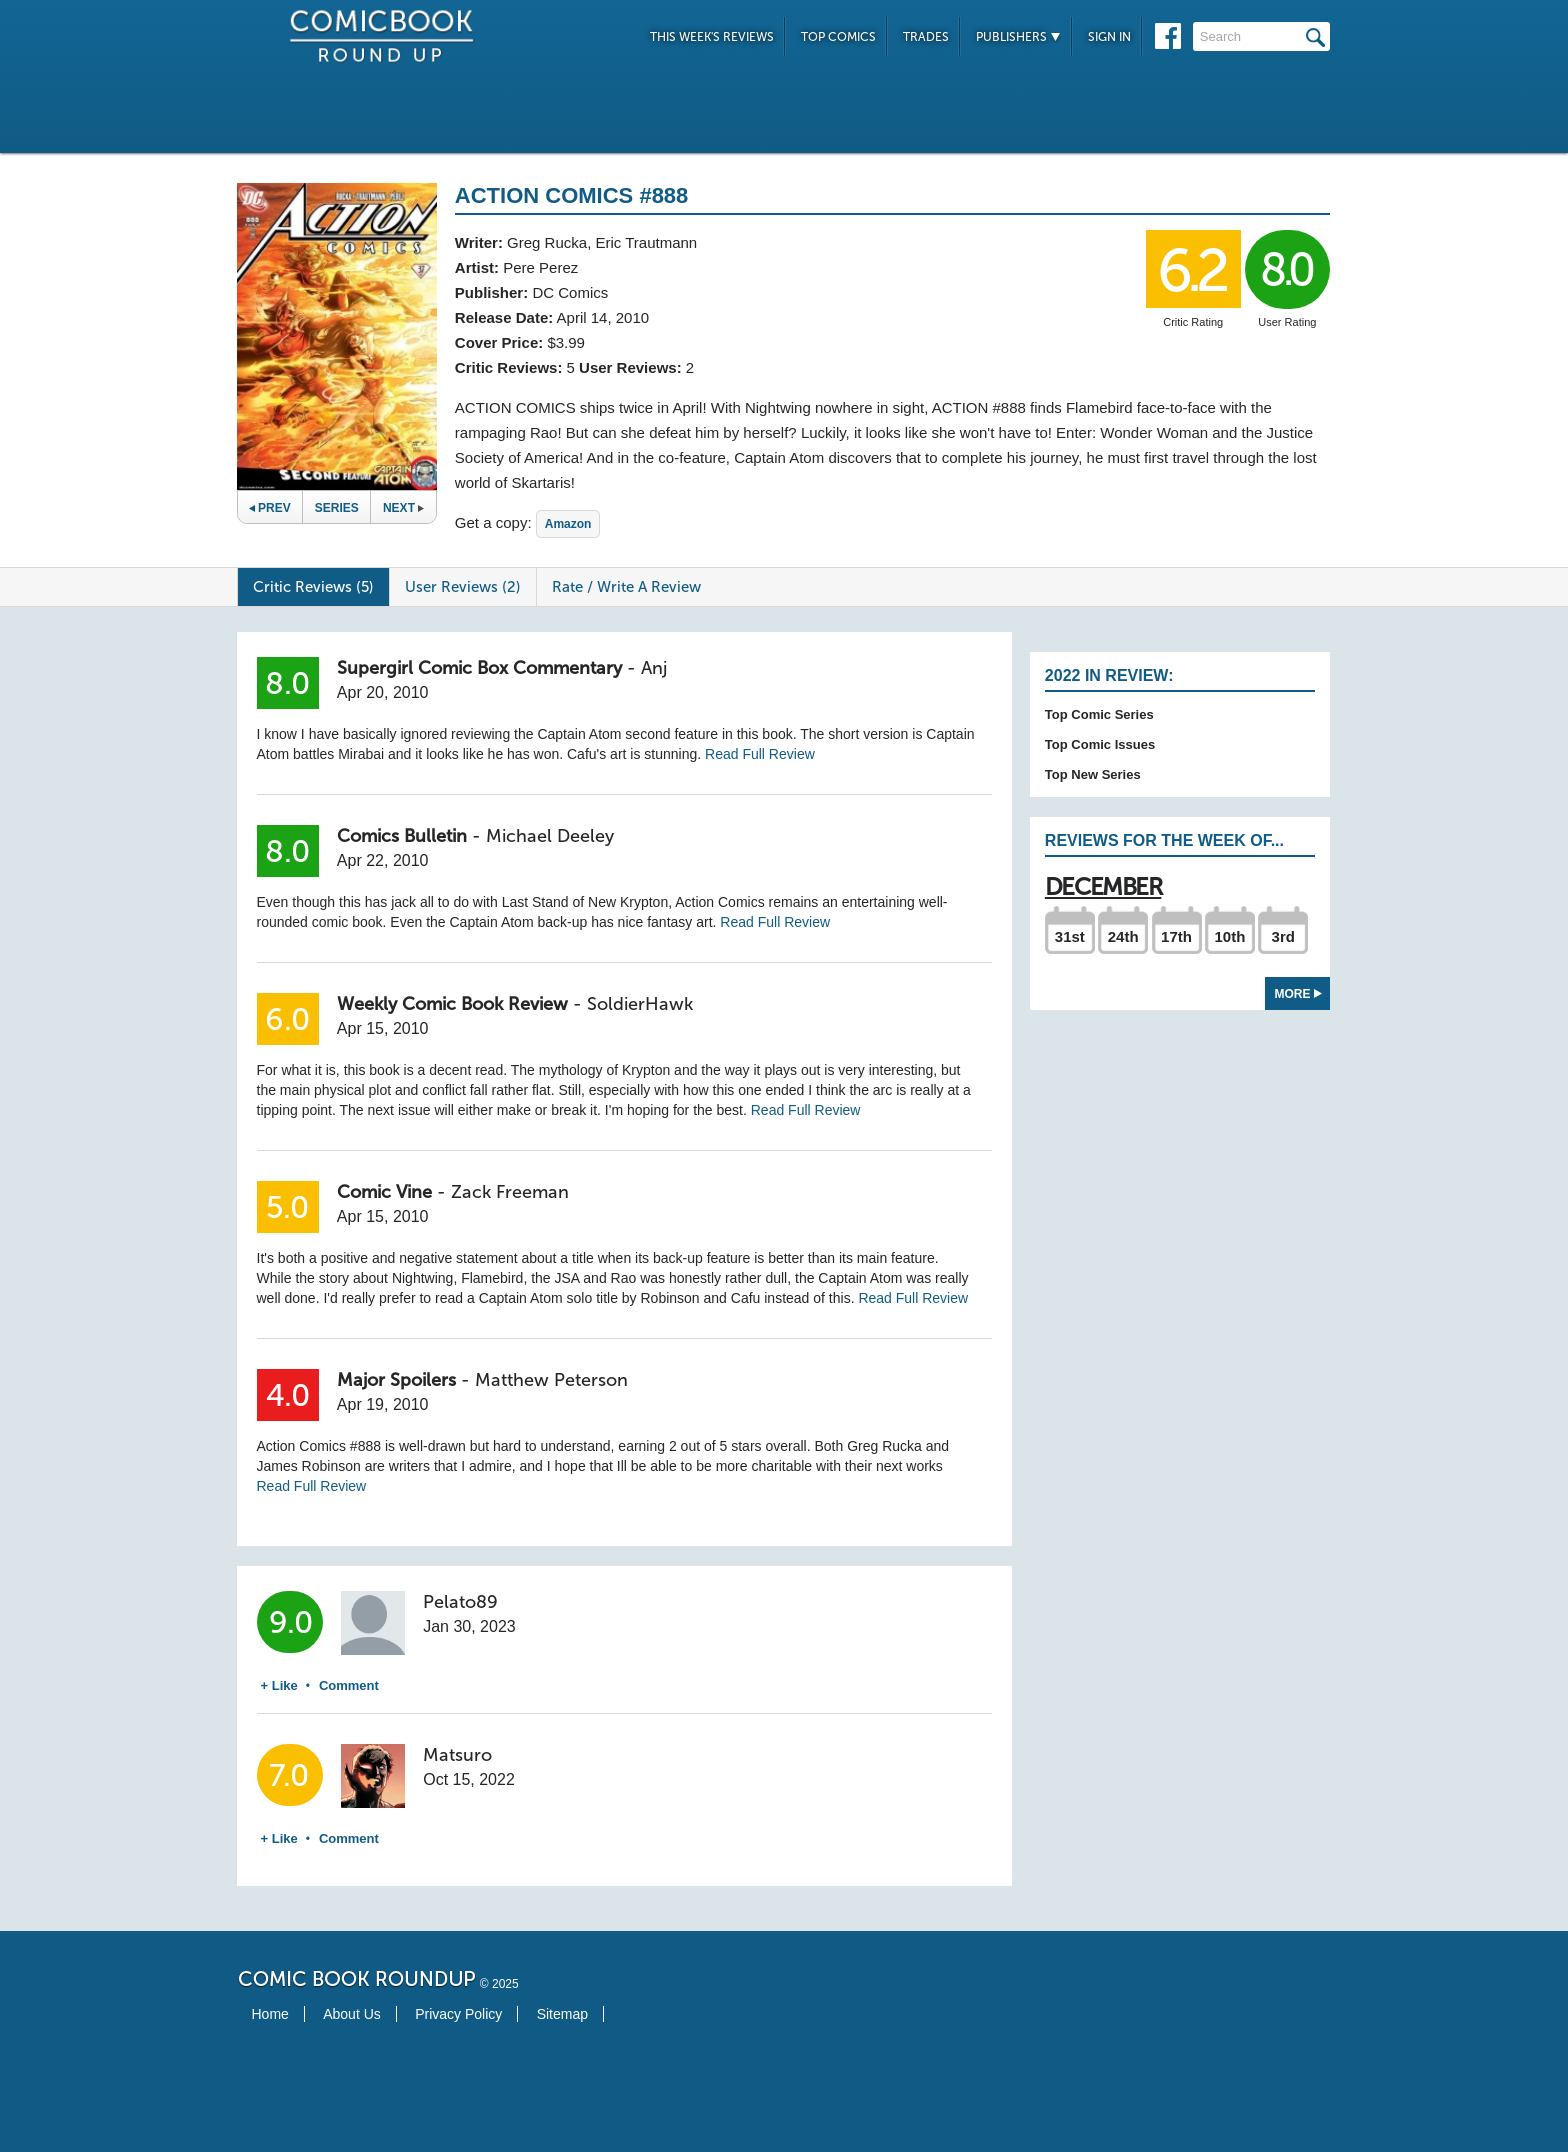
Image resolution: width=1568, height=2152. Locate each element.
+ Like (279, 1685)
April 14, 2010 (603, 317)
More (1298, 994)
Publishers (1018, 37)
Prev (270, 508)
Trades (926, 37)
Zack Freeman (510, 1192)
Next (403, 508)
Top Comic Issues (1100, 744)
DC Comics (570, 292)
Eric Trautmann (646, 242)
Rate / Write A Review (626, 587)
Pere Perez (540, 267)
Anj (654, 668)
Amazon (568, 524)
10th (1229, 936)
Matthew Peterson (551, 1380)
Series (337, 508)
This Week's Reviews (712, 37)
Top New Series (1093, 774)
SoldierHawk (640, 1004)
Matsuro (457, 1755)
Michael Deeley (550, 836)
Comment (349, 1685)
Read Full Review (760, 754)
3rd (1283, 936)
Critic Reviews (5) (313, 587)
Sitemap (562, 2014)
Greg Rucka (547, 242)
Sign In (1109, 37)
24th (1123, 936)
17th (1176, 936)
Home (270, 2014)
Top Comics (838, 37)
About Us (352, 2014)
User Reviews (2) (463, 587)
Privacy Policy (458, 2014)
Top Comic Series (1099, 714)
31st (1070, 936)
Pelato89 (460, 1602)
